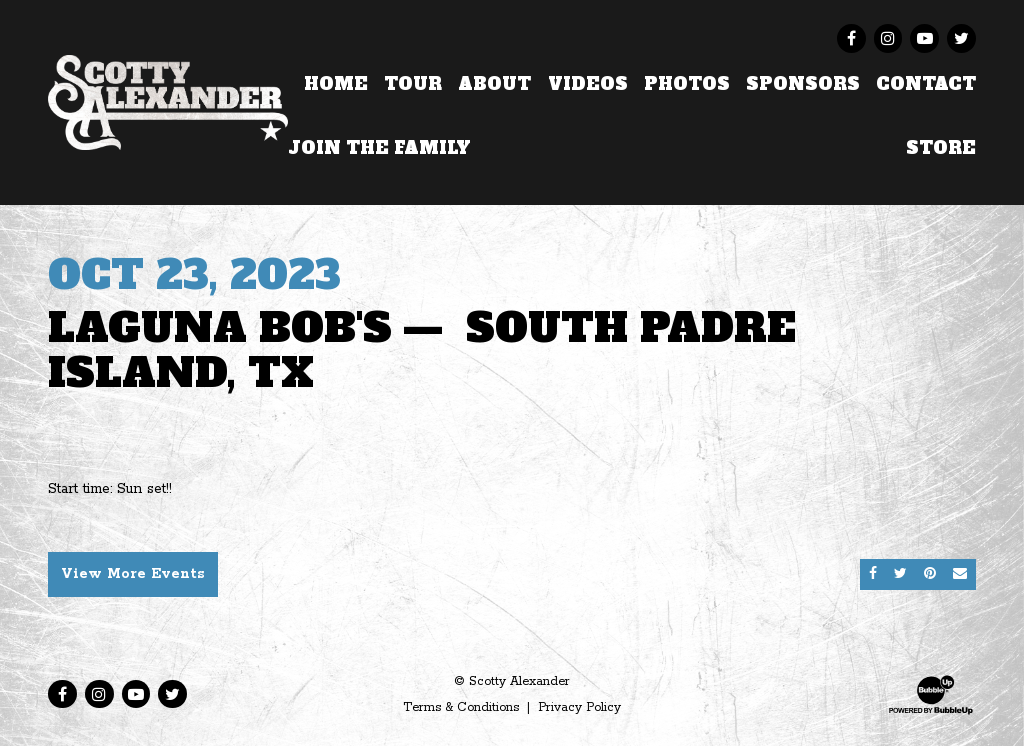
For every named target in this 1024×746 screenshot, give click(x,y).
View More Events (133, 574)
